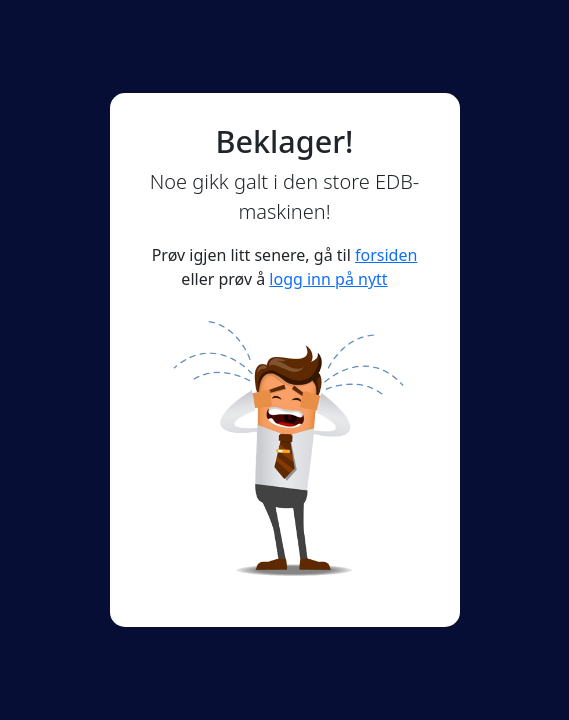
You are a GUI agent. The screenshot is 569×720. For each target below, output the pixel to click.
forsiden (386, 255)
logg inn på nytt (328, 279)
